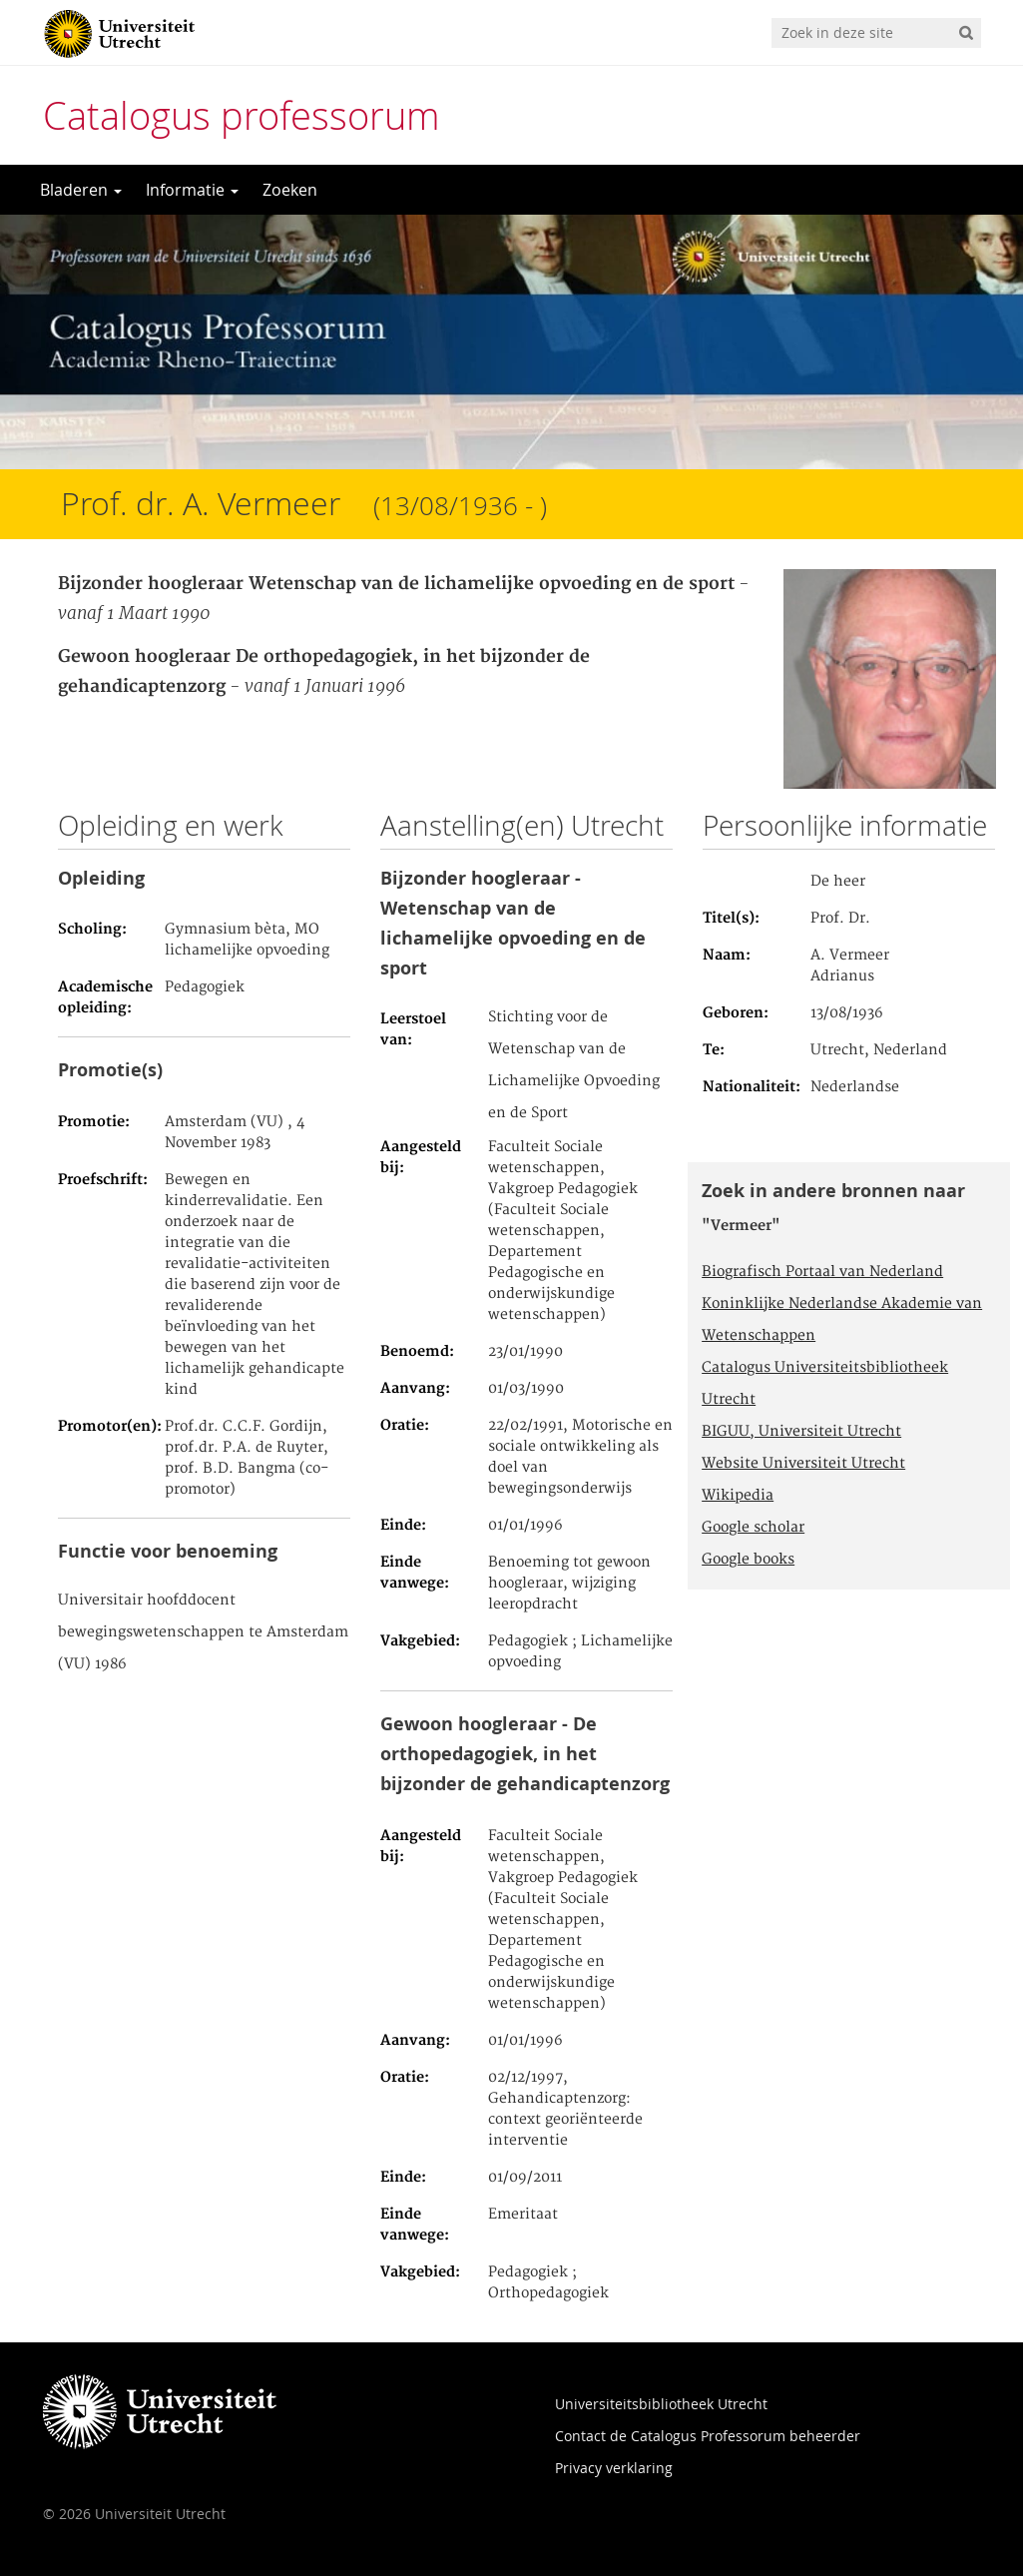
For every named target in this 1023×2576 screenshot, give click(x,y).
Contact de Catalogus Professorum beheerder (707, 2435)
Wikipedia (737, 1496)
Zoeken (289, 190)
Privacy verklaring (614, 2467)
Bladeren (81, 190)
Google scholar (753, 1528)
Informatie (192, 190)
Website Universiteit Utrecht (803, 1464)
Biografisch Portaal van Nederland (822, 1272)
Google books (748, 1560)
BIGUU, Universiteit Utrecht (801, 1432)
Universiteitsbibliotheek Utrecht (661, 2403)
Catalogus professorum (241, 115)
